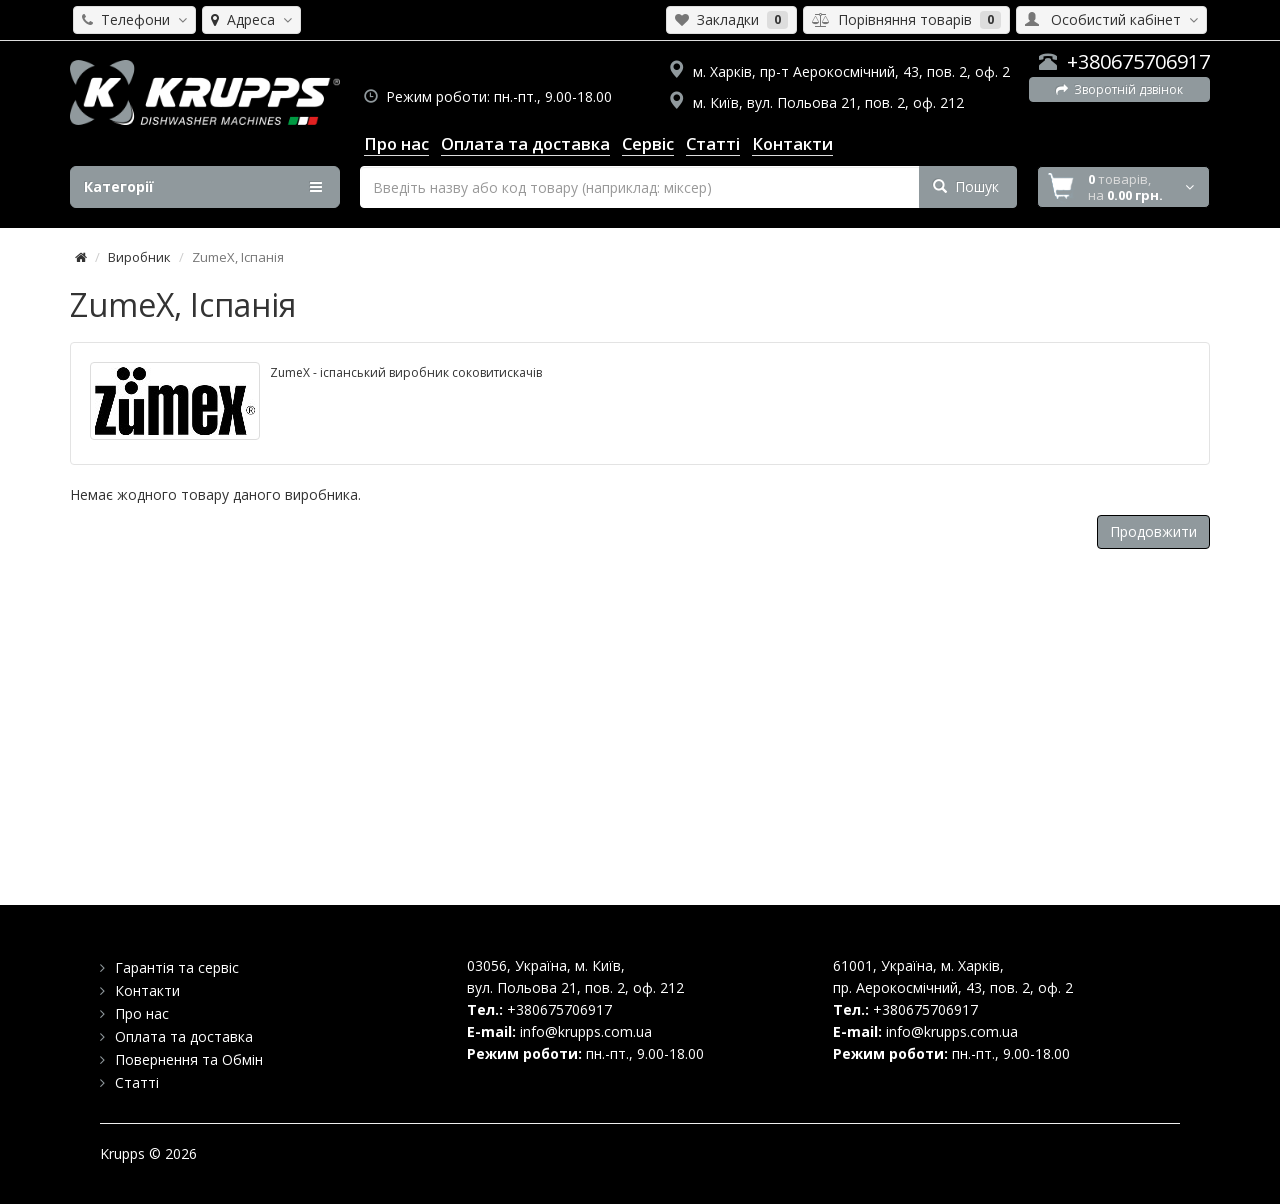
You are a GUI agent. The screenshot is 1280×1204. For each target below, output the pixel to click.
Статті (137, 1082)
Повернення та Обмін (189, 1059)
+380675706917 (1138, 61)
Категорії (203, 187)
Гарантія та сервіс (177, 967)
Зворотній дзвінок (1119, 89)
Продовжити (1153, 531)
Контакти (147, 990)
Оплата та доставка (184, 1036)
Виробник (139, 257)
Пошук (966, 186)
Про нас (142, 1013)
